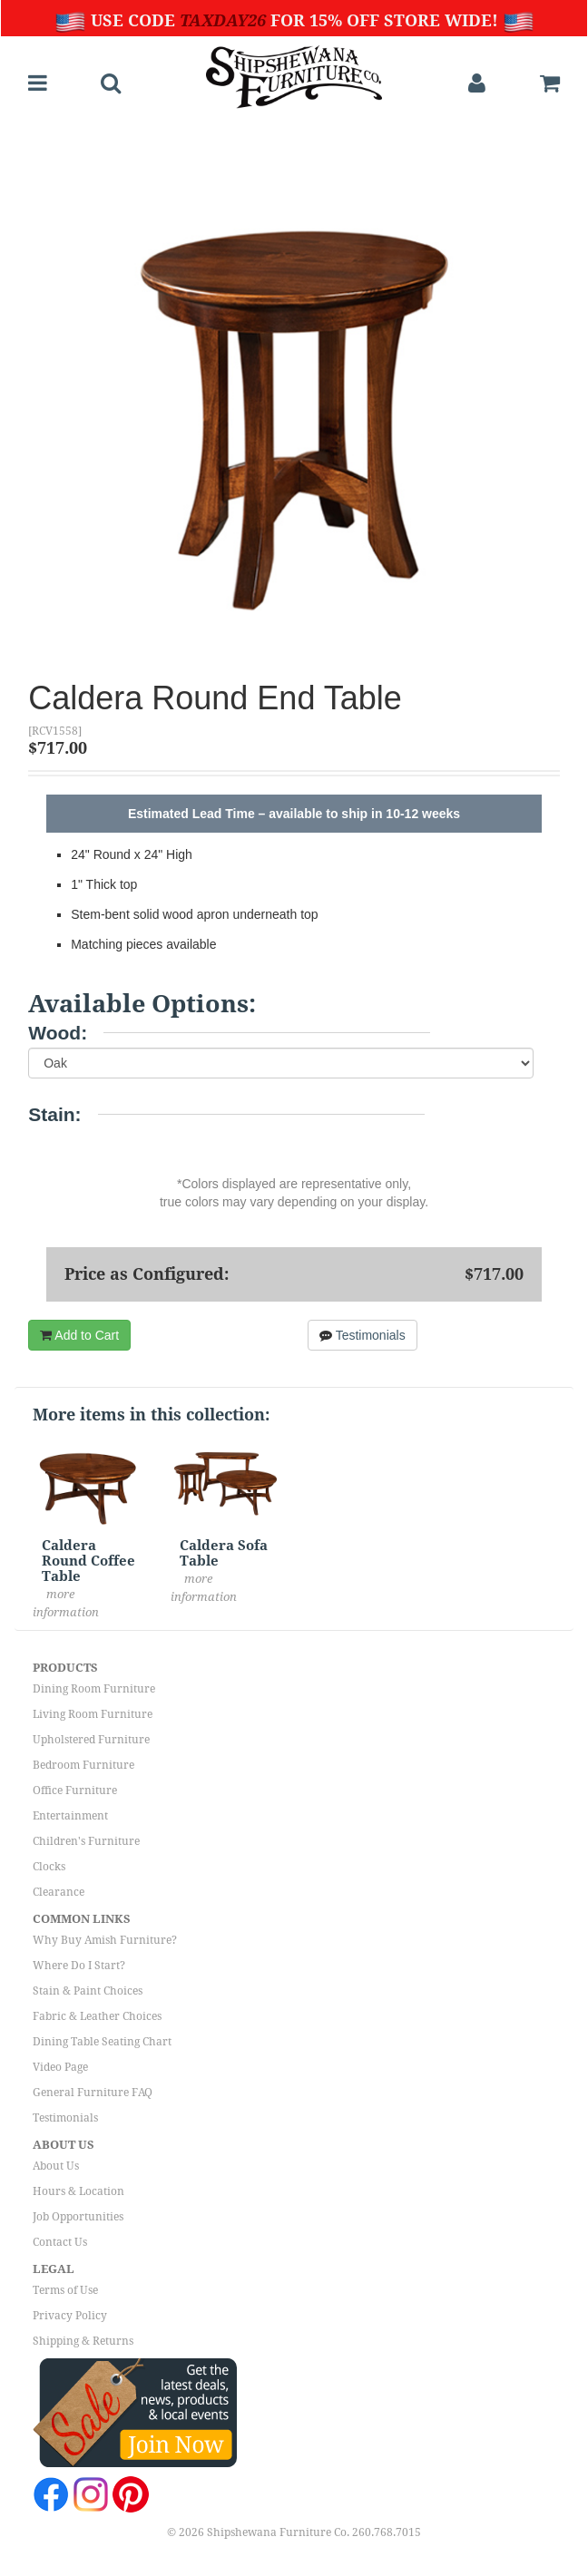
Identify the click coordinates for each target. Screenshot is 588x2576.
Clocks (49, 1866)
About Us (56, 2166)
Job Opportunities (78, 2216)
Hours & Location (78, 2191)
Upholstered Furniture (91, 1739)
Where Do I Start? (79, 1965)
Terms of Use (65, 2290)
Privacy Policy (70, 2315)
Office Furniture (75, 1790)
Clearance (58, 1892)
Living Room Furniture (92, 1714)
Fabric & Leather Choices (97, 2016)
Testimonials (362, 1335)
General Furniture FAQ (92, 2092)
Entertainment (70, 1816)
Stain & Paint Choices (87, 1991)
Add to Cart (79, 1335)
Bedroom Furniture (83, 1765)
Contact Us (60, 2242)
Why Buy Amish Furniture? (105, 1940)
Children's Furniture (86, 1841)
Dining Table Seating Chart (102, 2041)
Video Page (60, 2067)
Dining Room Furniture (94, 1689)
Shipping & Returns (83, 2341)
